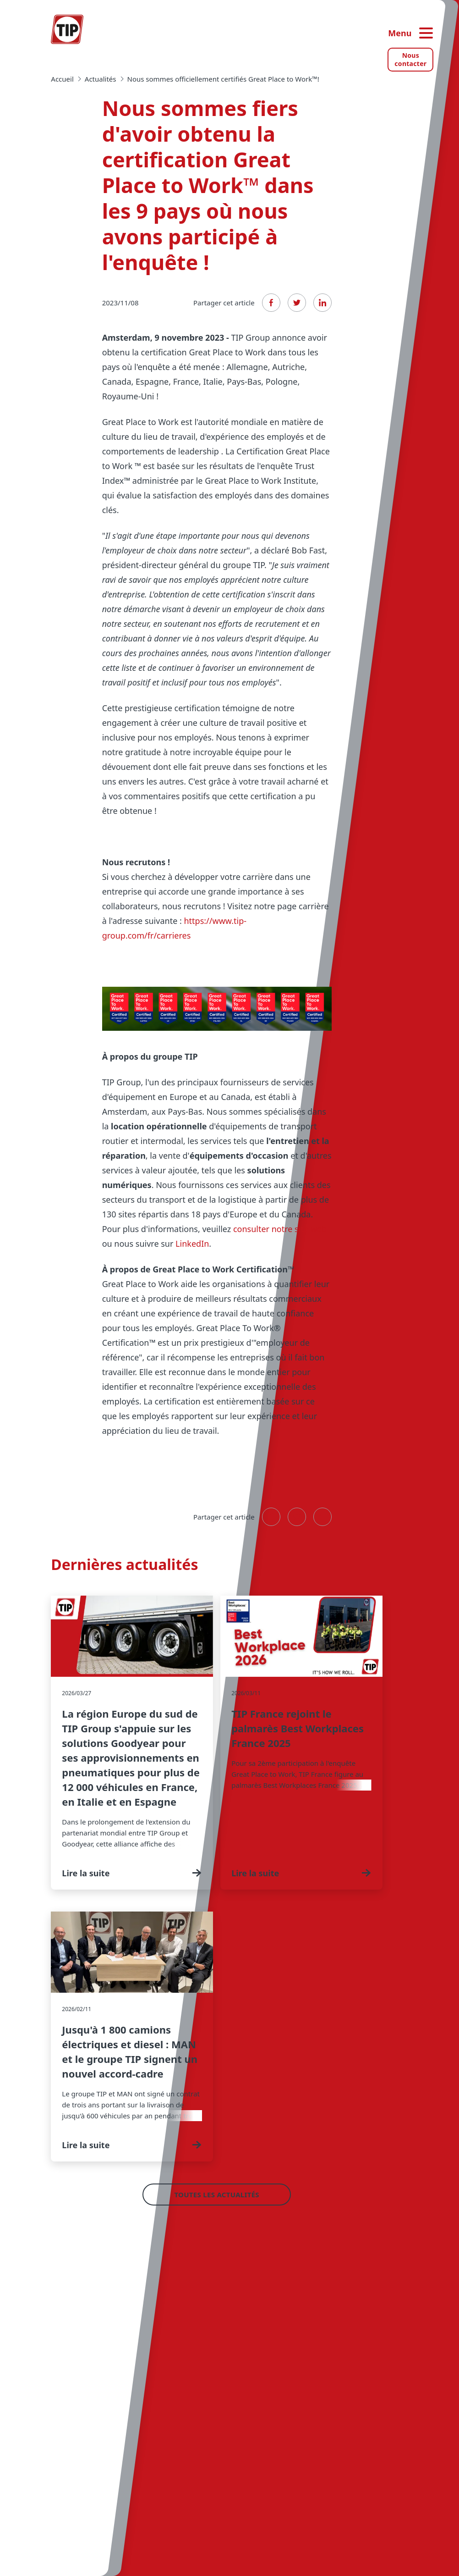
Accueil (62, 78)
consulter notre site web (280, 1228)
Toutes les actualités (216, 2194)
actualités (100, 78)
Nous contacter (410, 59)
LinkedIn (192, 1243)
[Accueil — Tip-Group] (67, 29)
